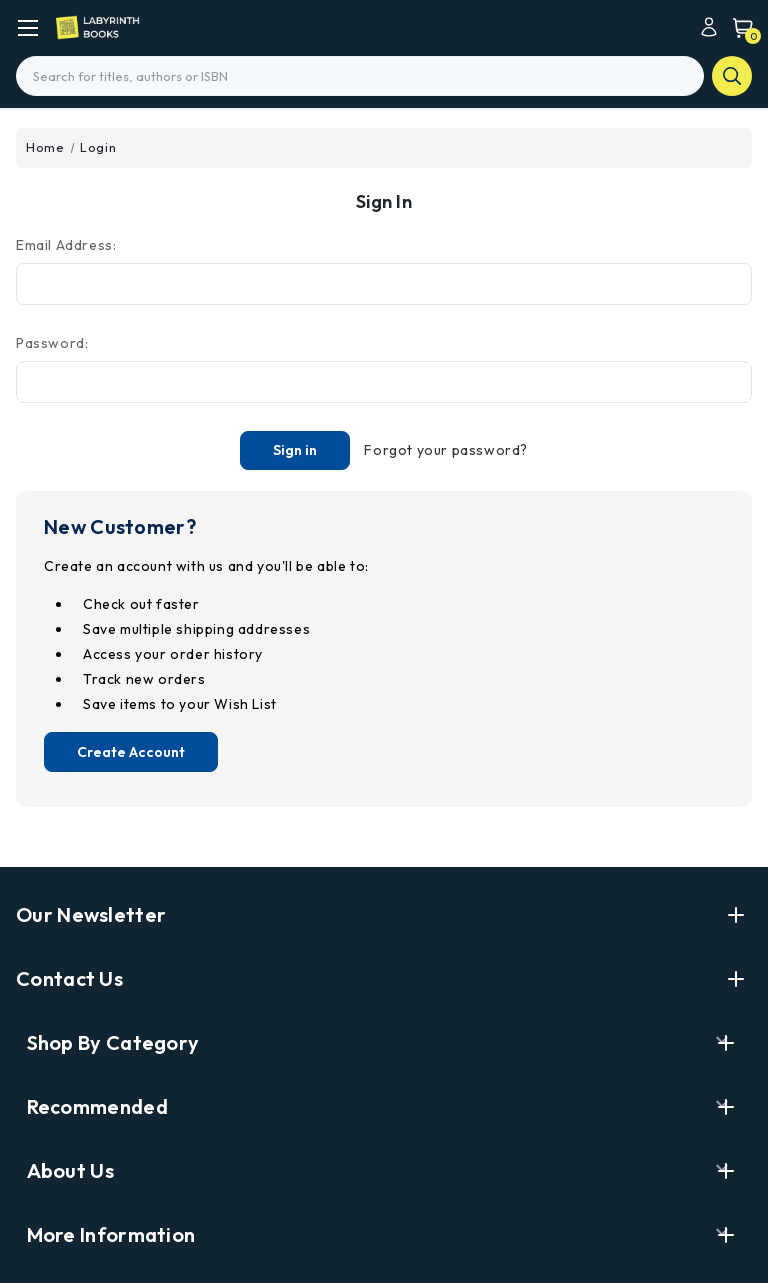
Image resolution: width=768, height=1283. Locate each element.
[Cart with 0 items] (738, 27)
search (732, 76)
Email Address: (66, 245)
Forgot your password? (446, 450)
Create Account (131, 752)
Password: (52, 343)
